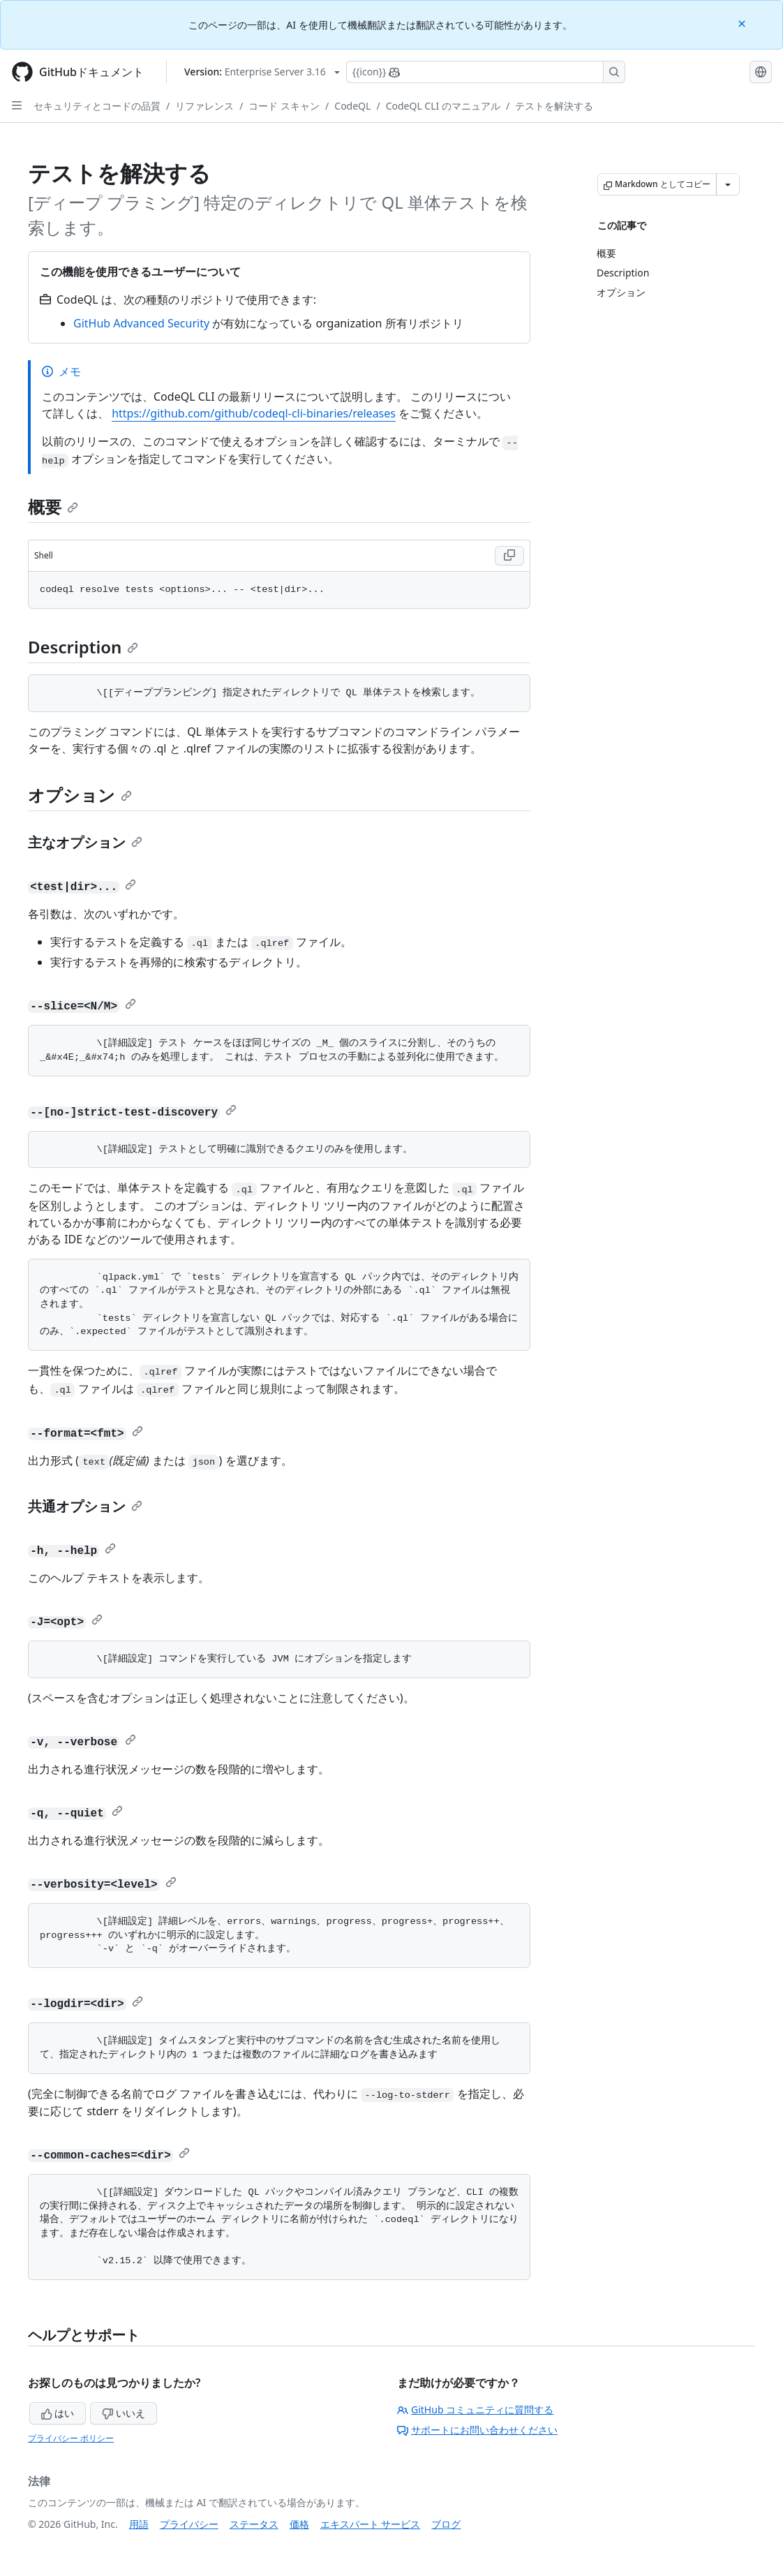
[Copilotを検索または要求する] (485, 72)
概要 (53, 506)
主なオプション (85, 842)
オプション (80, 794)
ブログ (446, 2524)
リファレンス (204, 105)
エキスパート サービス (370, 2524)
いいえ (123, 2413)
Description (83, 646)
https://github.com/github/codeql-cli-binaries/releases (254, 413)
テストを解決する (554, 105)
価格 (299, 2524)
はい (58, 2413)
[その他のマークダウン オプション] (728, 184)
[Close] (743, 23)
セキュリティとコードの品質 (97, 105)
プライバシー (189, 2524)
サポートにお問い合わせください (477, 2429)
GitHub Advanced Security (141, 323)
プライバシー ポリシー (71, 2438)
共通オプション (85, 1506)
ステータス (254, 2524)
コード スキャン (284, 105)
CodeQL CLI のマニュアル (443, 105)
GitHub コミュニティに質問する (475, 2409)
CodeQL (352, 105)
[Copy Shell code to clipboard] (509, 555)
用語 (139, 2524)
